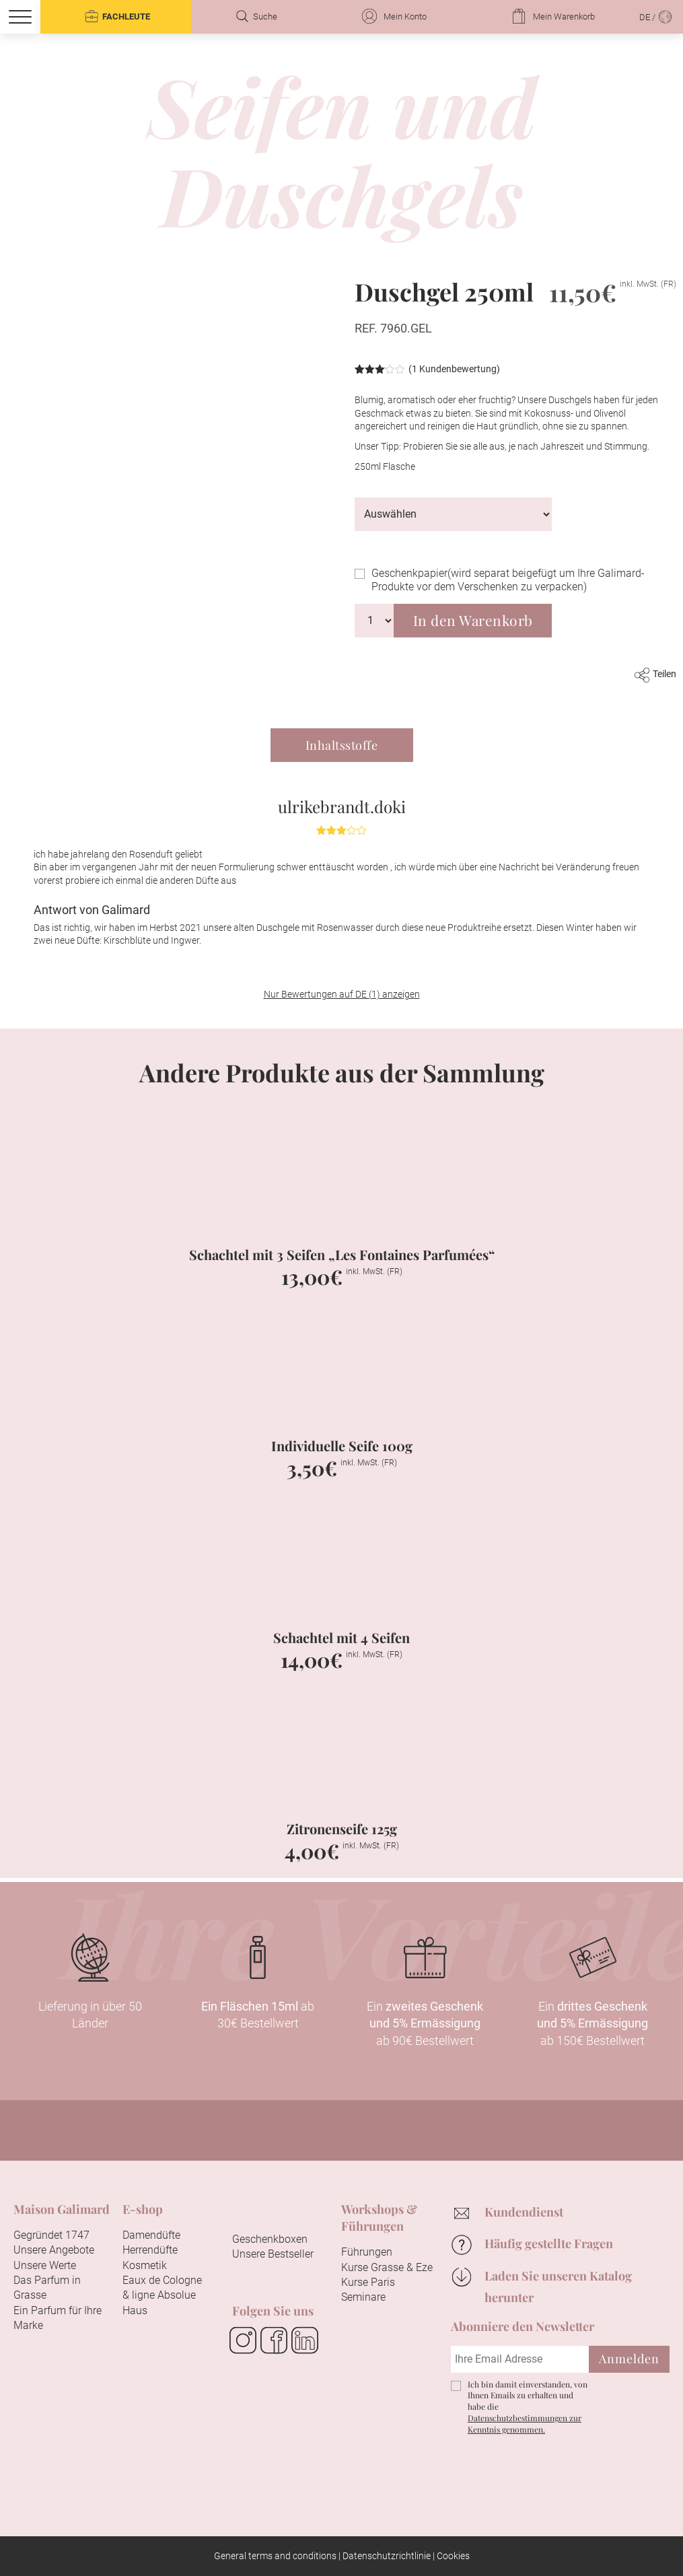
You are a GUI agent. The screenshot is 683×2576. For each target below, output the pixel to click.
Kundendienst (523, 2212)
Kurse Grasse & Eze (387, 2267)
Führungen (366, 2252)
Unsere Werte (44, 2265)
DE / (656, 16)
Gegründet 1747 (51, 2235)
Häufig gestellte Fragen (548, 2243)
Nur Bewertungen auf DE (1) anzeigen (342, 994)
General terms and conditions (275, 2555)
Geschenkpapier (508, 579)
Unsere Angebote (53, 2249)
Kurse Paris (368, 2282)
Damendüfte (151, 2235)
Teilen (655, 673)
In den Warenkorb (473, 620)
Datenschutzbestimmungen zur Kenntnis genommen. (524, 2423)
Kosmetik (144, 2265)
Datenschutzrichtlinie (387, 2555)
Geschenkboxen (270, 2239)
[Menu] (20, 17)
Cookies (453, 2555)
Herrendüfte (150, 2249)
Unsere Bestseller (273, 2254)
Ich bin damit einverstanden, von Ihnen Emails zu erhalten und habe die (527, 2407)
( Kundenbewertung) (454, 368)
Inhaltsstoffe (341, 745)
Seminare (363, 2297)
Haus (134, 2310)
